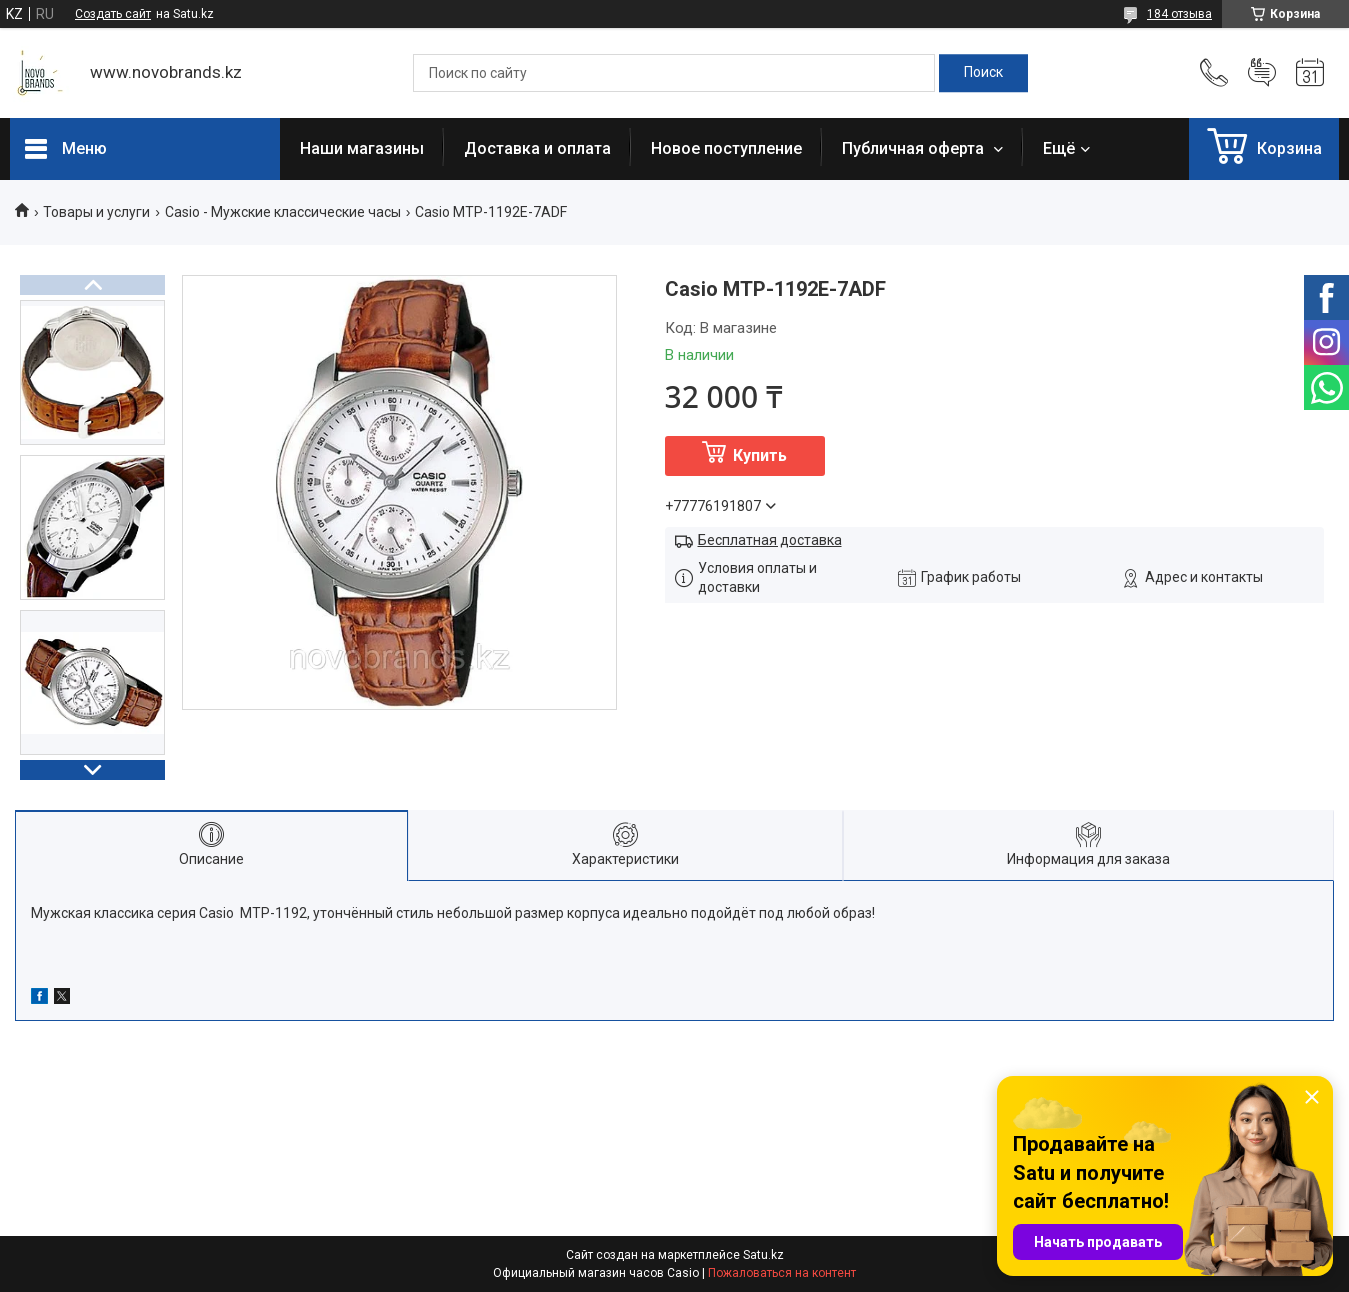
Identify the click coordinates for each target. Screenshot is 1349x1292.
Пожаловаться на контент (782, 1273)
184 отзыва (1179, 14)
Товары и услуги (96, 212)
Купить (760, 455)
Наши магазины (362, 148)
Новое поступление (726, 148)
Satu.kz (763, 1255)
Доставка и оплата (537, 148)
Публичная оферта (915, 148)
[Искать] (983, 73)
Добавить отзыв (1262, 73)
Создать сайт (113, 14)
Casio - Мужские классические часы (283, 212)
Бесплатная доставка (770, 540)
